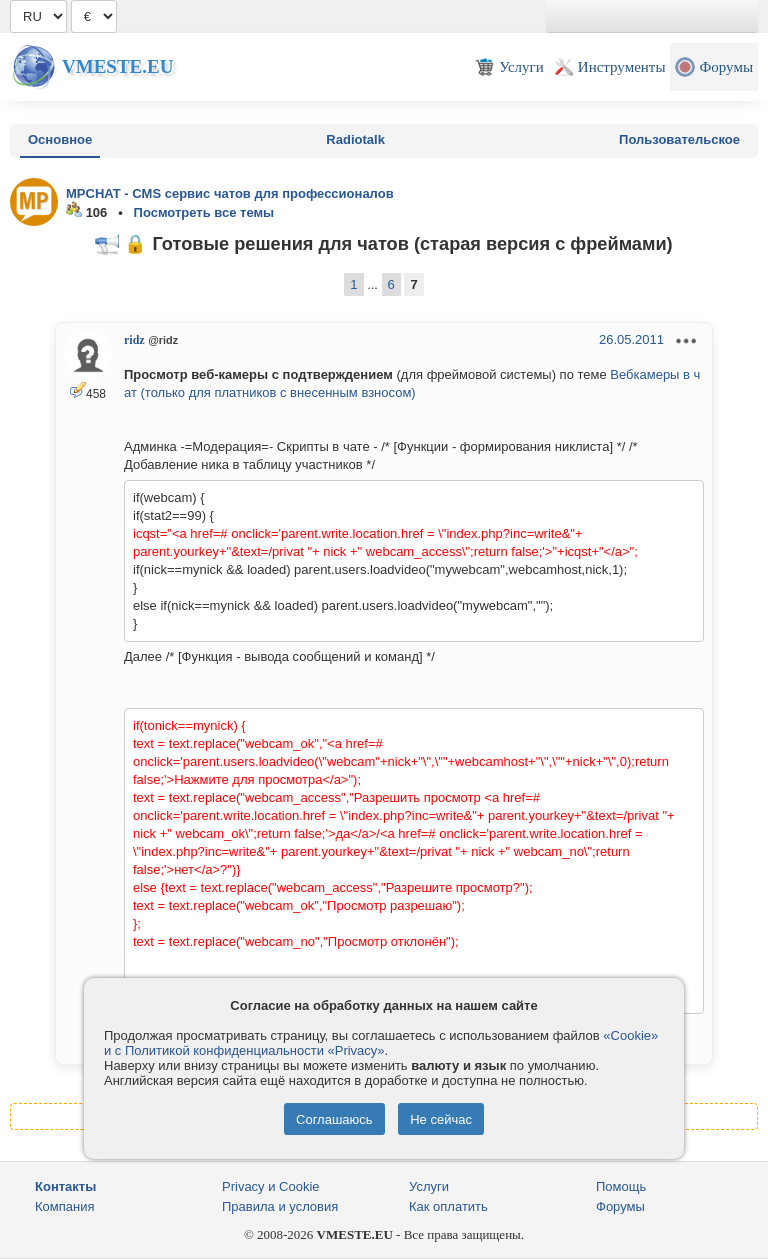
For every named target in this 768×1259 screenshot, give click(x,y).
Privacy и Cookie (271, 1186)
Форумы (620, 1206)
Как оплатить (448, 1206)
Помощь (621, 1186)
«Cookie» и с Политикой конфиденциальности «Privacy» (381, 1043)
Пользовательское (679, 139)
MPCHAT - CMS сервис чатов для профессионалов (230, 193)
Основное (60, 139)
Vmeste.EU (117, 66)
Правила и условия (280, 1206)
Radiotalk (355, 139)
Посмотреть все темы (204, 212)
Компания (65, 1206)
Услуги (429, 1186)
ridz (134, 340)
